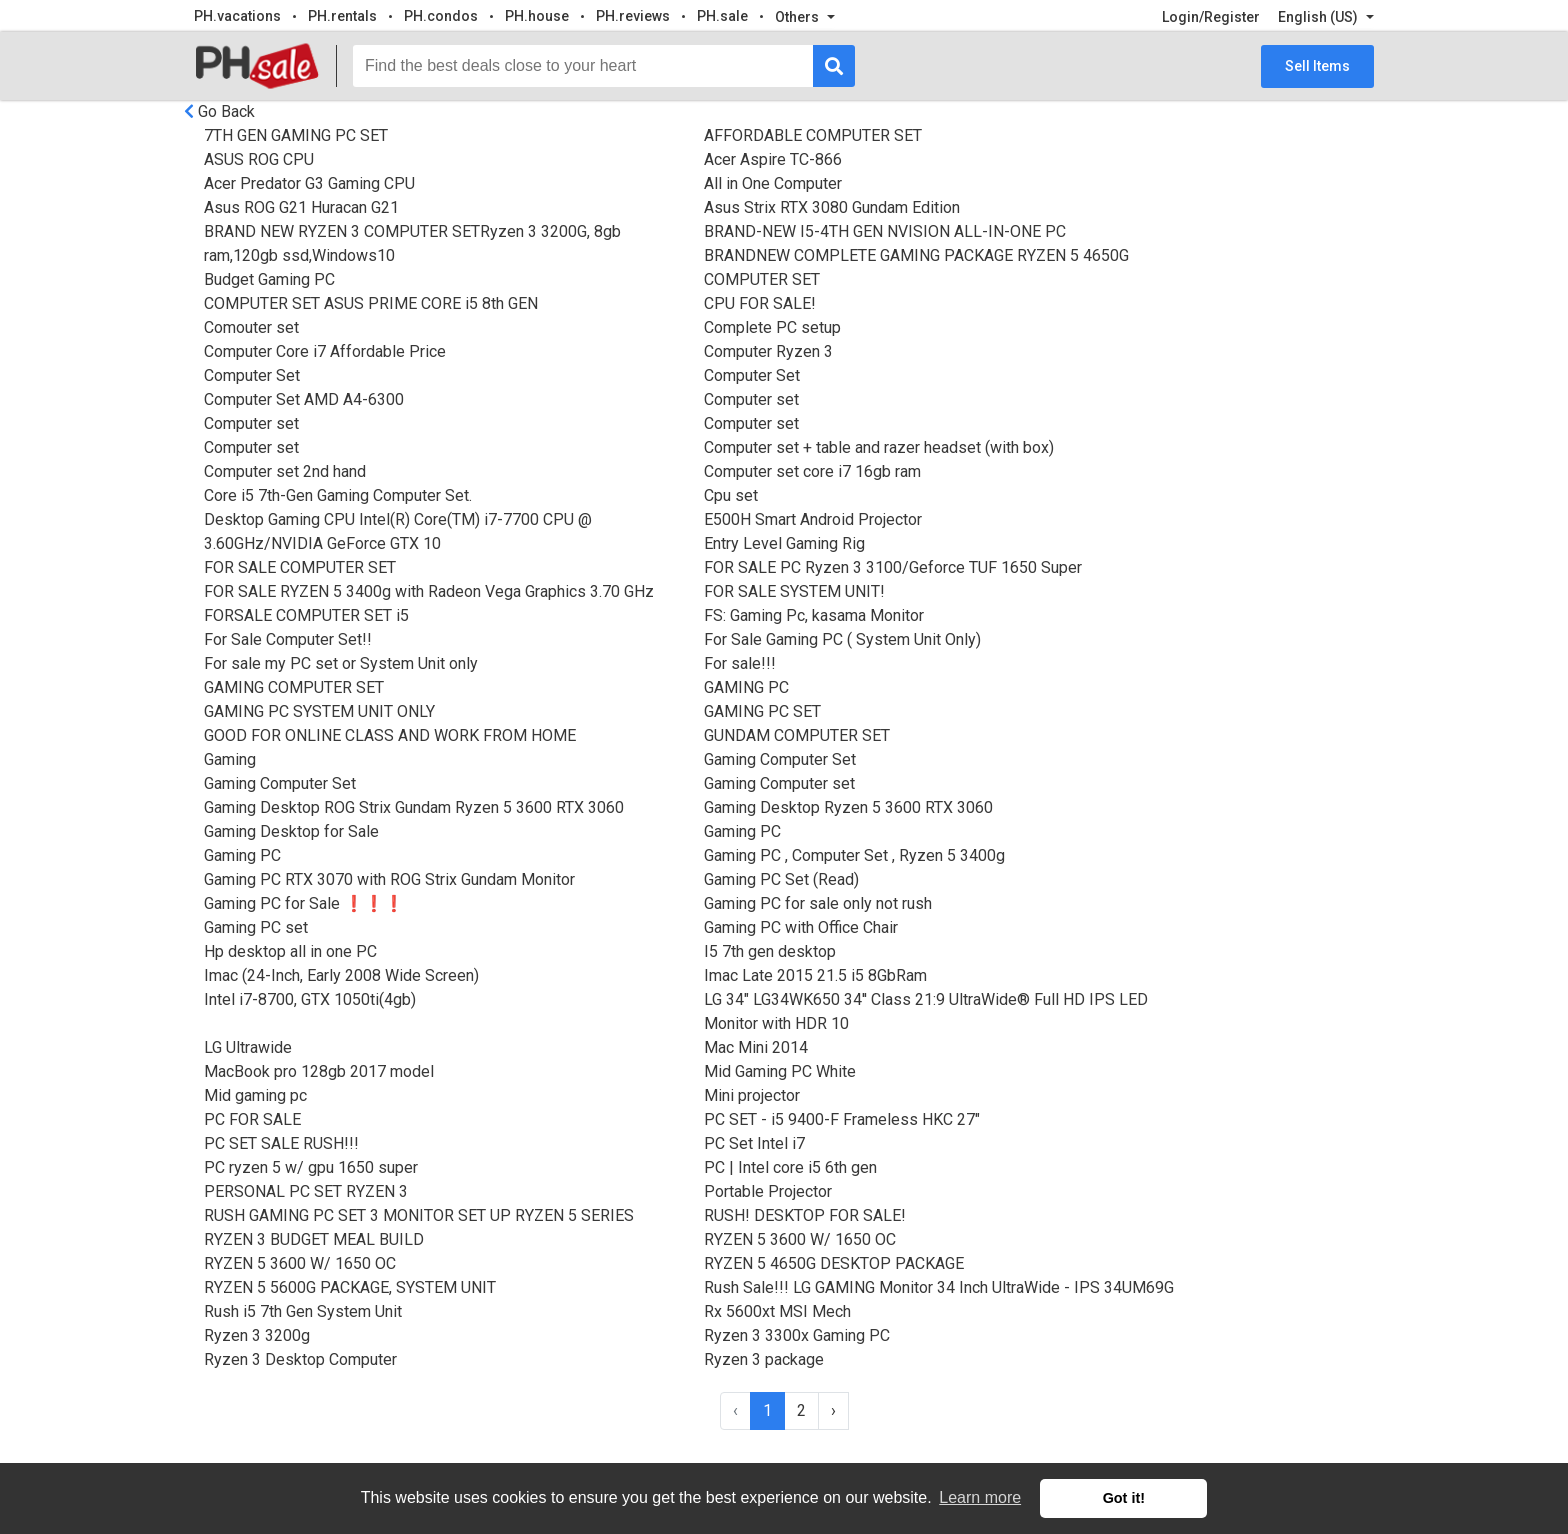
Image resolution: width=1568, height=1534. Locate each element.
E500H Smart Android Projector (813, 519)
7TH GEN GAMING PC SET (296, 135)
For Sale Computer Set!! (288, 639)
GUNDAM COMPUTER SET (797, 735)
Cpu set (731, 495)
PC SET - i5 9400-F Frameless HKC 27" (842, 1119)
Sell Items (1317, 66)
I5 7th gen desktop (770, 951)
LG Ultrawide (248, 1047)
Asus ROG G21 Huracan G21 (301, 207)
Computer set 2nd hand (285, 471)
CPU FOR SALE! (760, 303)
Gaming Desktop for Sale (291, 831)
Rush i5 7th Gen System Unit (303, 1311)
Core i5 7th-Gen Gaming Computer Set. (338, 495)
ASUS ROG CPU (259, 159)
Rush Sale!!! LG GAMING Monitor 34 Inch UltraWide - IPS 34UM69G (939, 1287)
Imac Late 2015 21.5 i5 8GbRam (815, 975)
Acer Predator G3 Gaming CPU (309, 183)
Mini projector (752, 1095)
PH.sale (722, 16)
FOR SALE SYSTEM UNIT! (794, 591)
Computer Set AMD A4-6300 (304, 399)
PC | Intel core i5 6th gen (790, 1167)
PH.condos (441, 16)
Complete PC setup (772, 327)
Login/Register (1211, 17)
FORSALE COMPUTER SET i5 (306, 615)
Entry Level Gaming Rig (784, 543)
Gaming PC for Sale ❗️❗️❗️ (304, 903)
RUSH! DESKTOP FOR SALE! (805, 1215)
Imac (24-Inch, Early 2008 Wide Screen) (341, 975)
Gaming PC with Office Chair (801, 927)
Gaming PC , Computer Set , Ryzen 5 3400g (854, 855)
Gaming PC (742, 831)
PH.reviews (633, 16)
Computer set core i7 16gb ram (812, 471)
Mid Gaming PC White (780, 1071)
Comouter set (251, 327)
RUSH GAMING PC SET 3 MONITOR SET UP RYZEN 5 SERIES (419, 1215)
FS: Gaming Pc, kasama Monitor (814, 615)
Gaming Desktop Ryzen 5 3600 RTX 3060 (848, 807)
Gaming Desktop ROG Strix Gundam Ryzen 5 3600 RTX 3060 (414, 807)
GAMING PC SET (762, 711)
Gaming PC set (256, 927)
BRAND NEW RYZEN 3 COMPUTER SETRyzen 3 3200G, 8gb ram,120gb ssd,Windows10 (412, 243)
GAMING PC (746, 687)
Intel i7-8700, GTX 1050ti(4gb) (310, 999)
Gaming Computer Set (780, 759)
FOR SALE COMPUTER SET (300, 567)
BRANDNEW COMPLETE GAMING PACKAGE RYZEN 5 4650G (916, 255)
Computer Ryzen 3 (768, 351)
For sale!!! (740, 663)
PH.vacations (237, 16)
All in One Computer (773, 183)
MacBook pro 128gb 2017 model (319, 1071)
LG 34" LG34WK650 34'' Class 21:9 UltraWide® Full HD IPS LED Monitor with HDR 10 (926, 1011)
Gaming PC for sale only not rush (818, 903)
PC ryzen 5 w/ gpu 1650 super (311, 1167)
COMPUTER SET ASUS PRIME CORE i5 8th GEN (371, 303)
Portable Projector (768, 1191)
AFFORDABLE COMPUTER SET (813, 135)
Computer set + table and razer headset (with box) (879, 447)
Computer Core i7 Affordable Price (325, 351)
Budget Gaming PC (269, 279)
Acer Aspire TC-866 (773, 159)
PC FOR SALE (252, 1119)
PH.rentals (342, 16)
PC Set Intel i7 (754, 1143)
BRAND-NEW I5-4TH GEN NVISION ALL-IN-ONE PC (885, 231)
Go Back (226, 111)
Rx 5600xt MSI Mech (777, 1311)
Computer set (751, 399)
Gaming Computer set (779, 783)
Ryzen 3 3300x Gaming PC (797, 1335)
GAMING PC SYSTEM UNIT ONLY (319, 711)
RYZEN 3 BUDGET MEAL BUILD (314, 1239)
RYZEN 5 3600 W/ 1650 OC (800, 1239)
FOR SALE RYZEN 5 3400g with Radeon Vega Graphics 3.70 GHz (429, 591)
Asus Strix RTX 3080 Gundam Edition (832, 207)
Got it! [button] (1124, 1498)
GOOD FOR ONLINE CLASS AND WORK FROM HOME (390, 735)
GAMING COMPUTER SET (294, 687)
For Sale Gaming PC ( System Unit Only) (842, 639)
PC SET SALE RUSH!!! (281, 1143)
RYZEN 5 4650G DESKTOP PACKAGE (834, 1263)
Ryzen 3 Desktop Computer (300, 1359)
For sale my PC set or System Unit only (341, 663)
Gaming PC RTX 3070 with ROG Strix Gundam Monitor (389, 879)
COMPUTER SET (762, 279)
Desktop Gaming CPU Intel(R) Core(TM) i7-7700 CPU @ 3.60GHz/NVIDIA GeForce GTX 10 (398, 531)
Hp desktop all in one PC (290, 951)
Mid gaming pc (255, 1095)
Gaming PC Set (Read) (781, 879)
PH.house (537, 16)
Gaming (230, 759)
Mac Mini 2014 (756, 1047)
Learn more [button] (980, 1497)
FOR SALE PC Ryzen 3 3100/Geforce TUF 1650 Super (893, 567)
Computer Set (252, 375)
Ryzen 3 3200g (257, 1335)
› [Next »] (833, 1410)
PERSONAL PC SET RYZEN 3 (306, 1191)
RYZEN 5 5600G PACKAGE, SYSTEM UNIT (350, 1287)
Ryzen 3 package (764, 1359)
